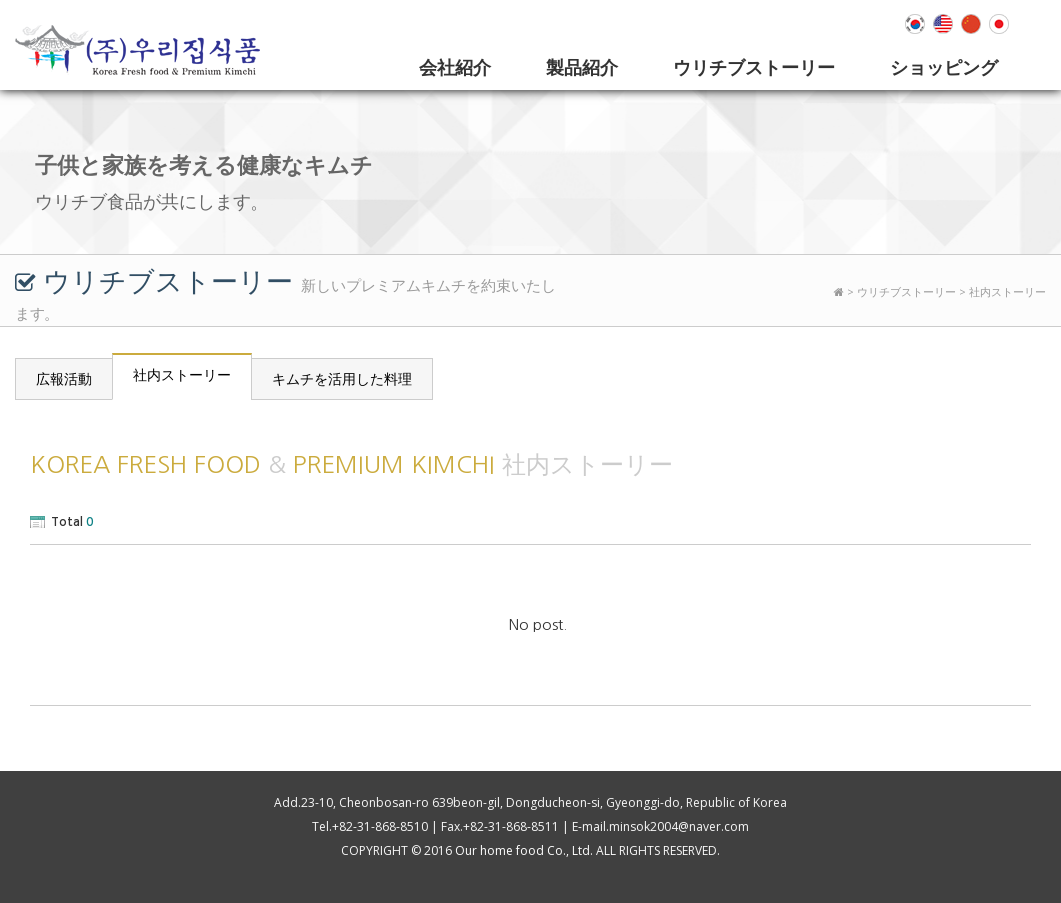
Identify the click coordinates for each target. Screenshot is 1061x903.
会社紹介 (455, 67)
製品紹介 (582, 67)
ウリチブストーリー (754, 67)
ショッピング (944, 67)
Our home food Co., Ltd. (524, 850)
